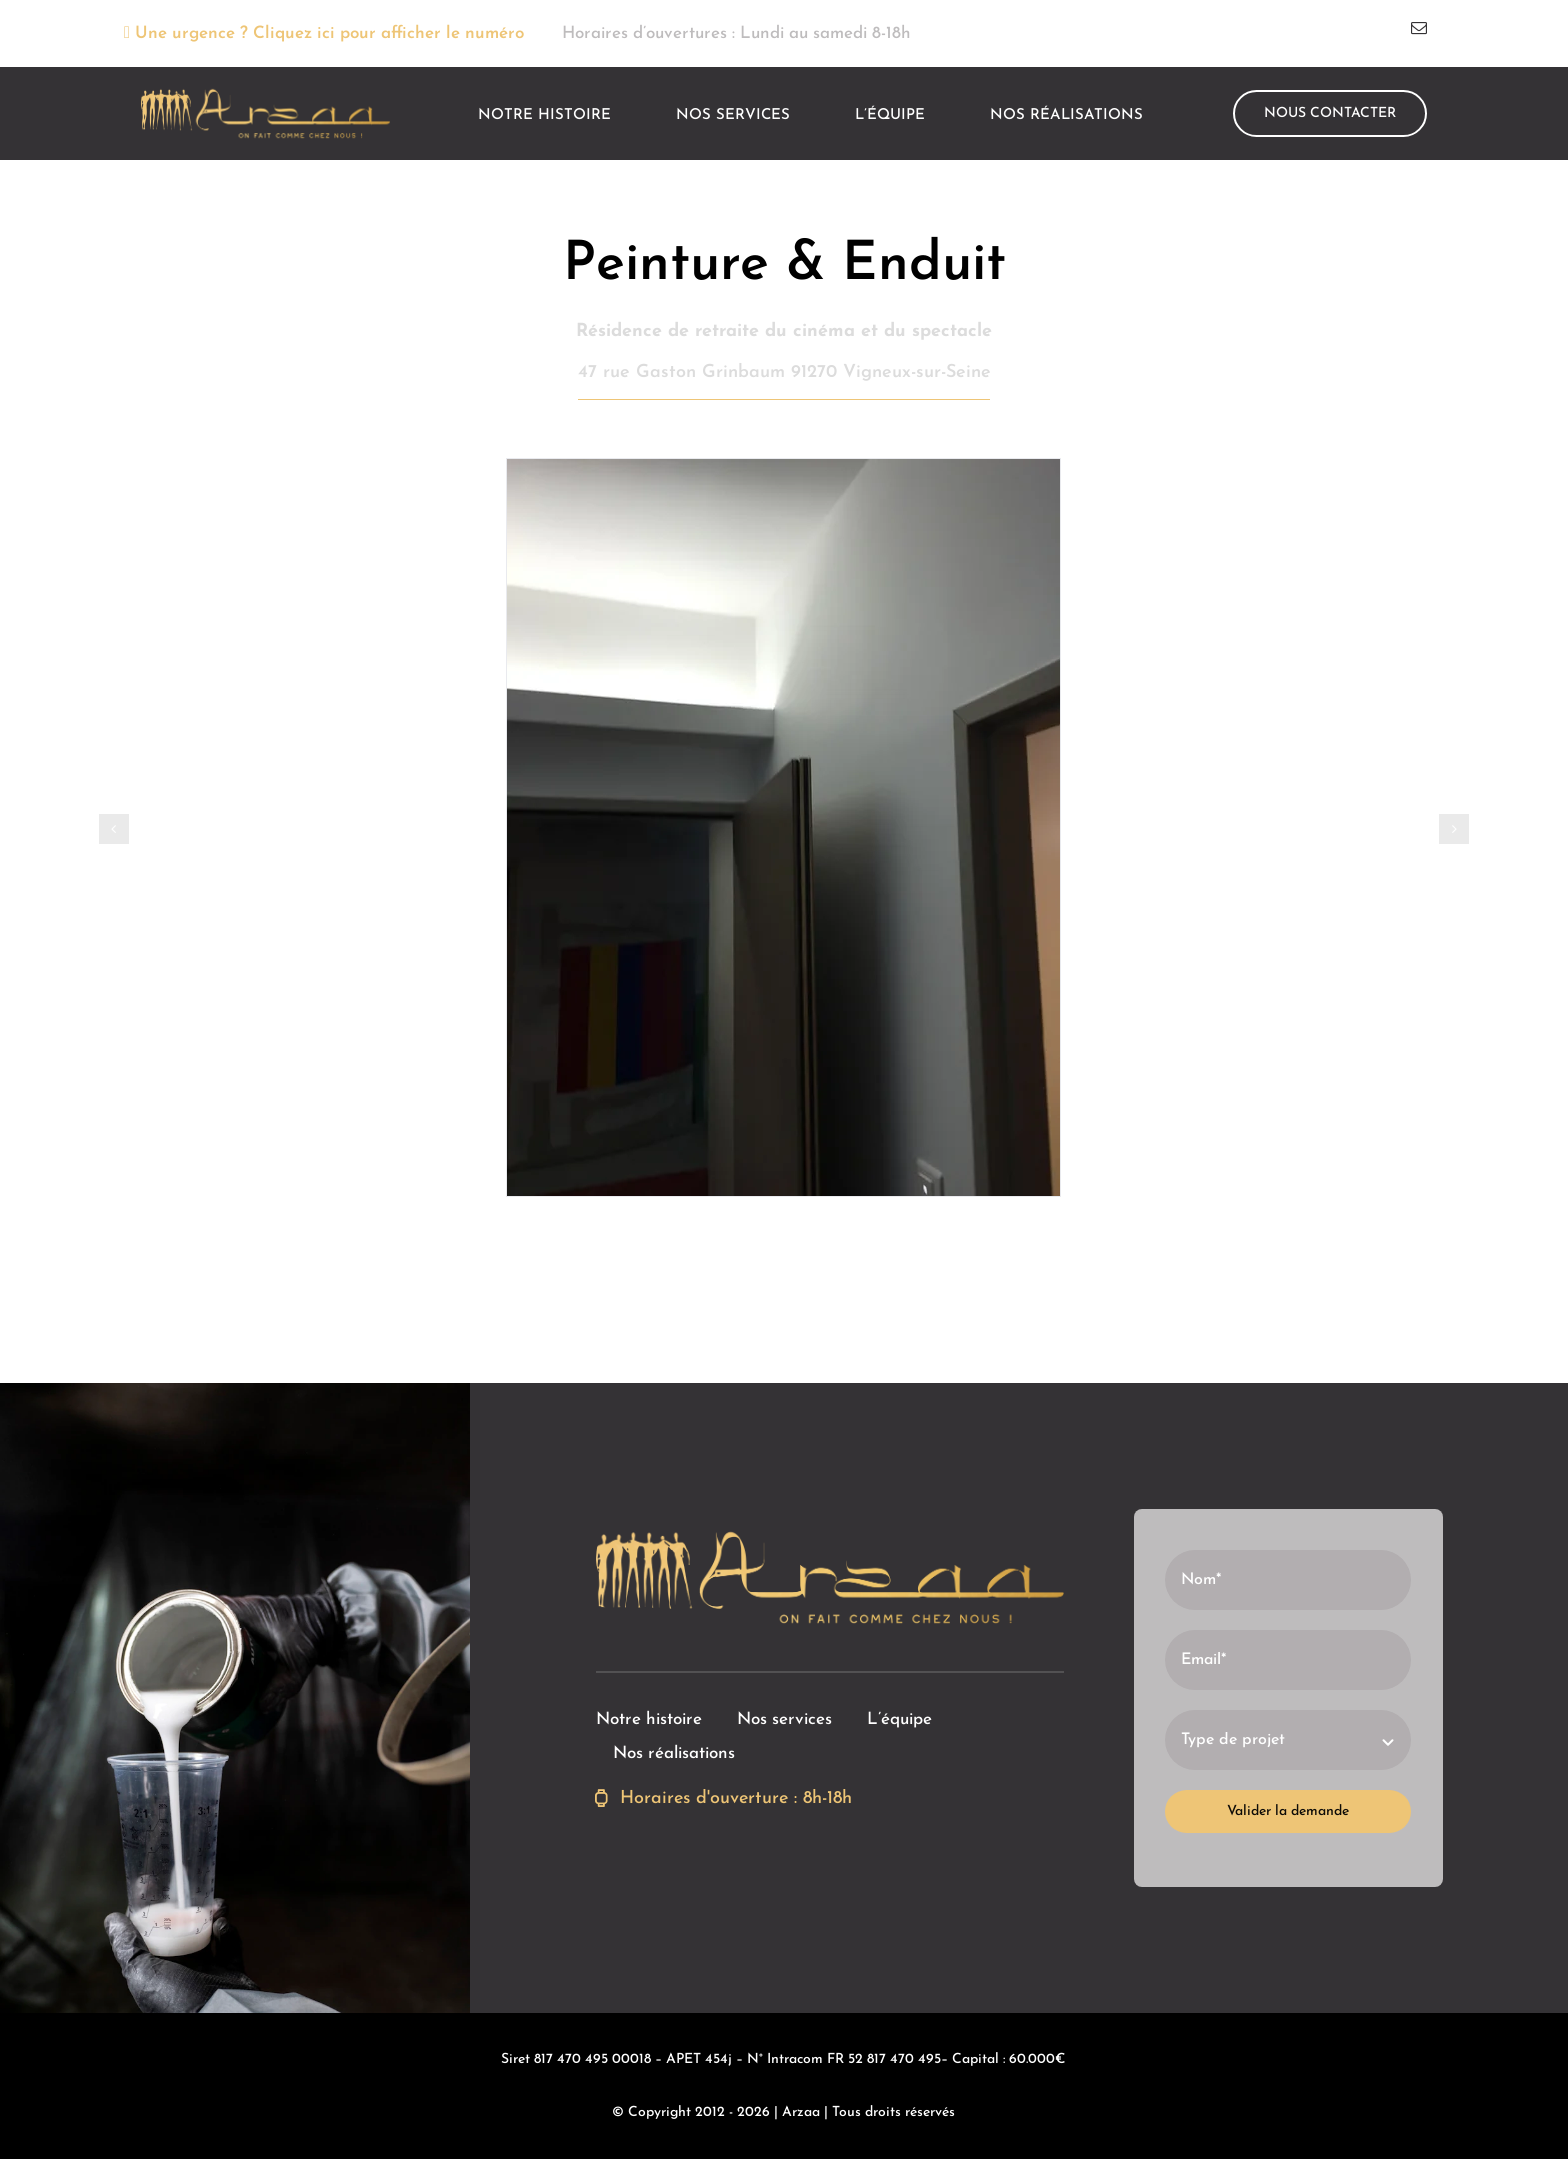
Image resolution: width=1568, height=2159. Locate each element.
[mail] (1419, 28)
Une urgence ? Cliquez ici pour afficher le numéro (323, 33)
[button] (114, 829)
